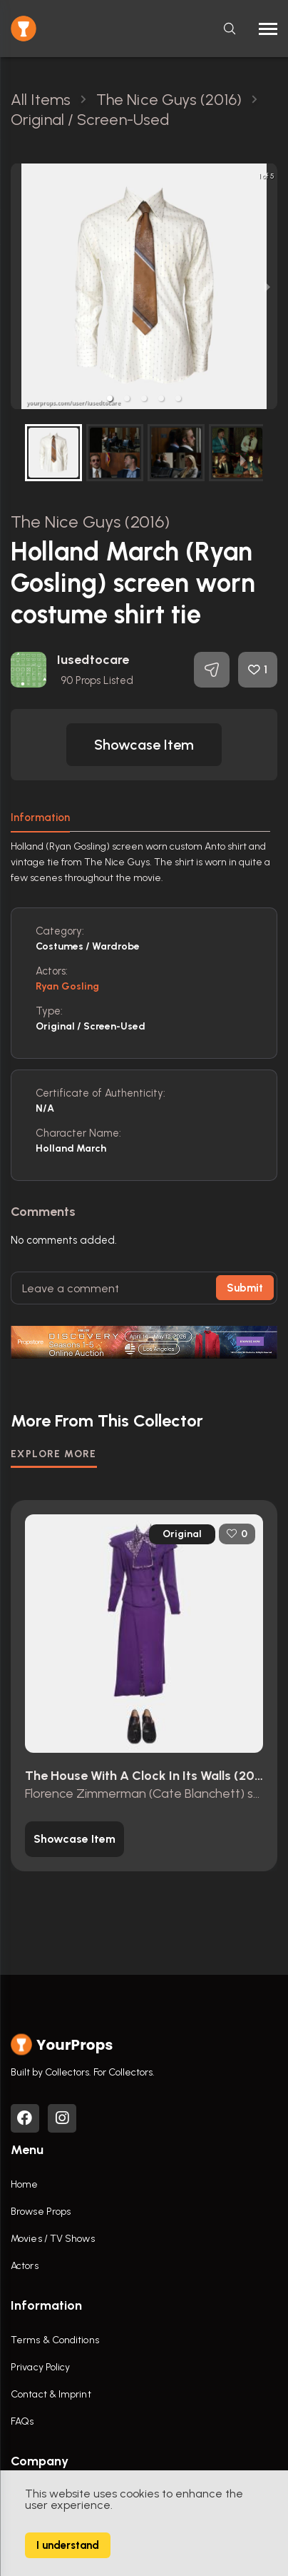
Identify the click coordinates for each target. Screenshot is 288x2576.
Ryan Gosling (67, 986)
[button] (110, 398)
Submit (245, 1288)
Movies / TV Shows (53, 2239)
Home (24, 2184)
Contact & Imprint (51, 2394)
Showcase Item (144, 744)
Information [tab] (40, 817)
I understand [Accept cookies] (67, 2545)
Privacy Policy (40, 2367)
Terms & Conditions (55, 2340)
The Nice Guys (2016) (90, 521)
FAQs (22, 2421)
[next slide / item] (267, 286)
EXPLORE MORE (54, 1454)
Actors (24, 2266)
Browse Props (41, 2211)
